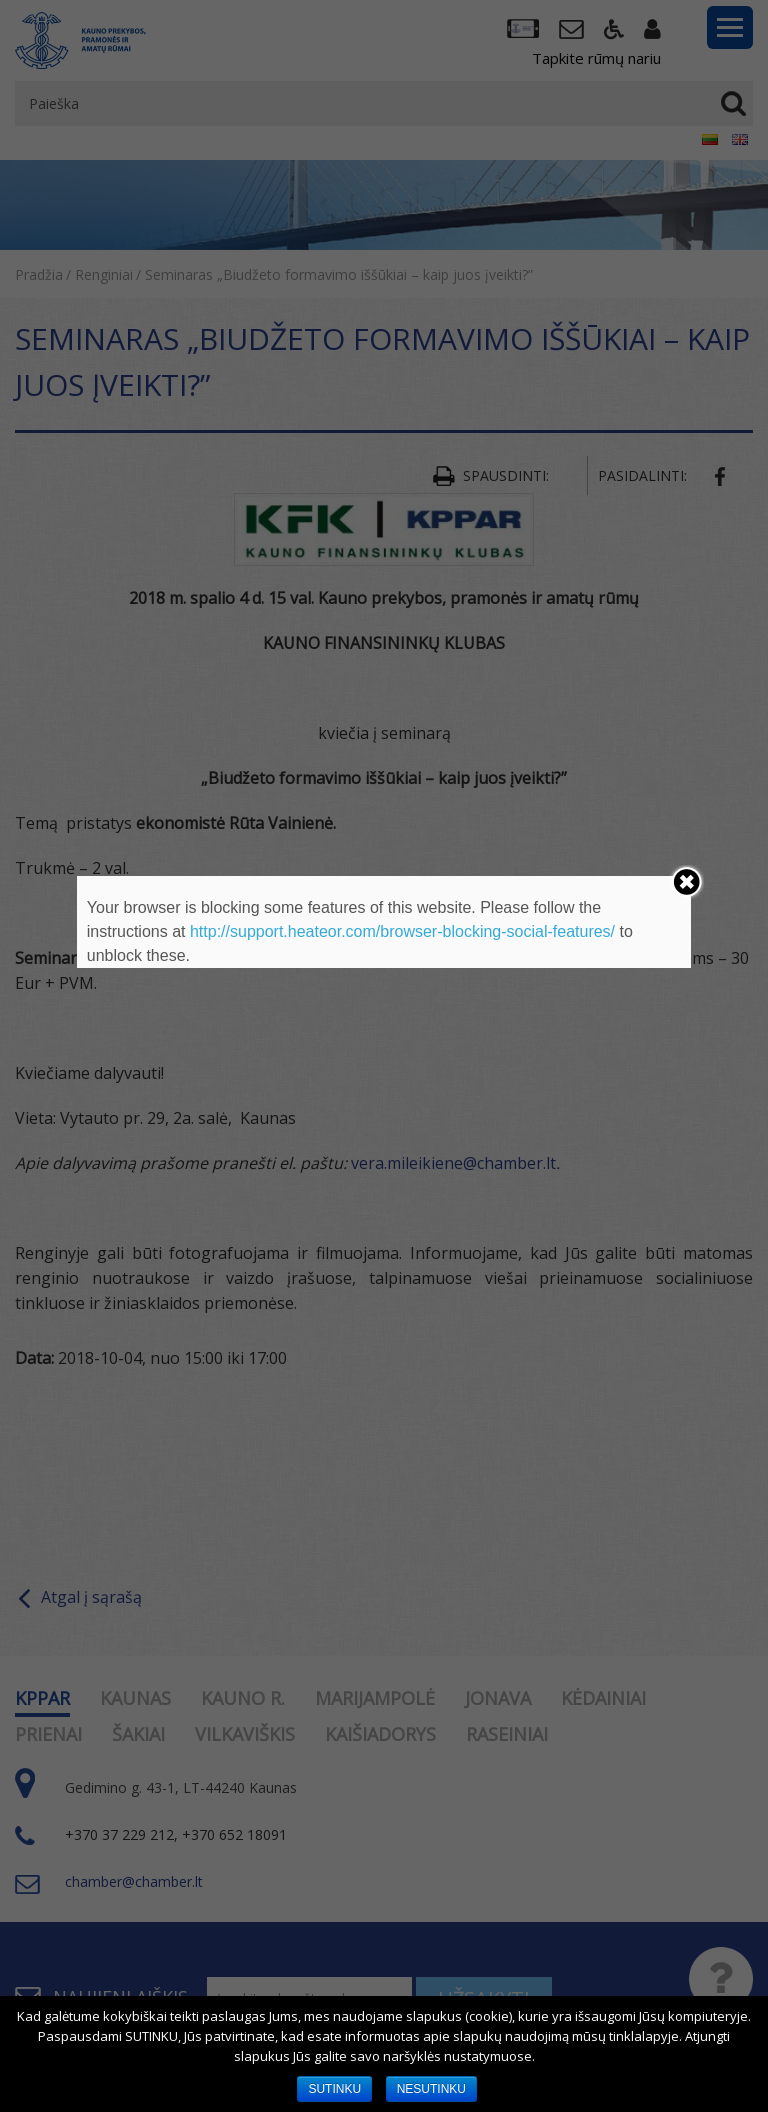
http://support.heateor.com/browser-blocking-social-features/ (402, 931)
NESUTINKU (431, 2089)
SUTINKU (334, 2089)
